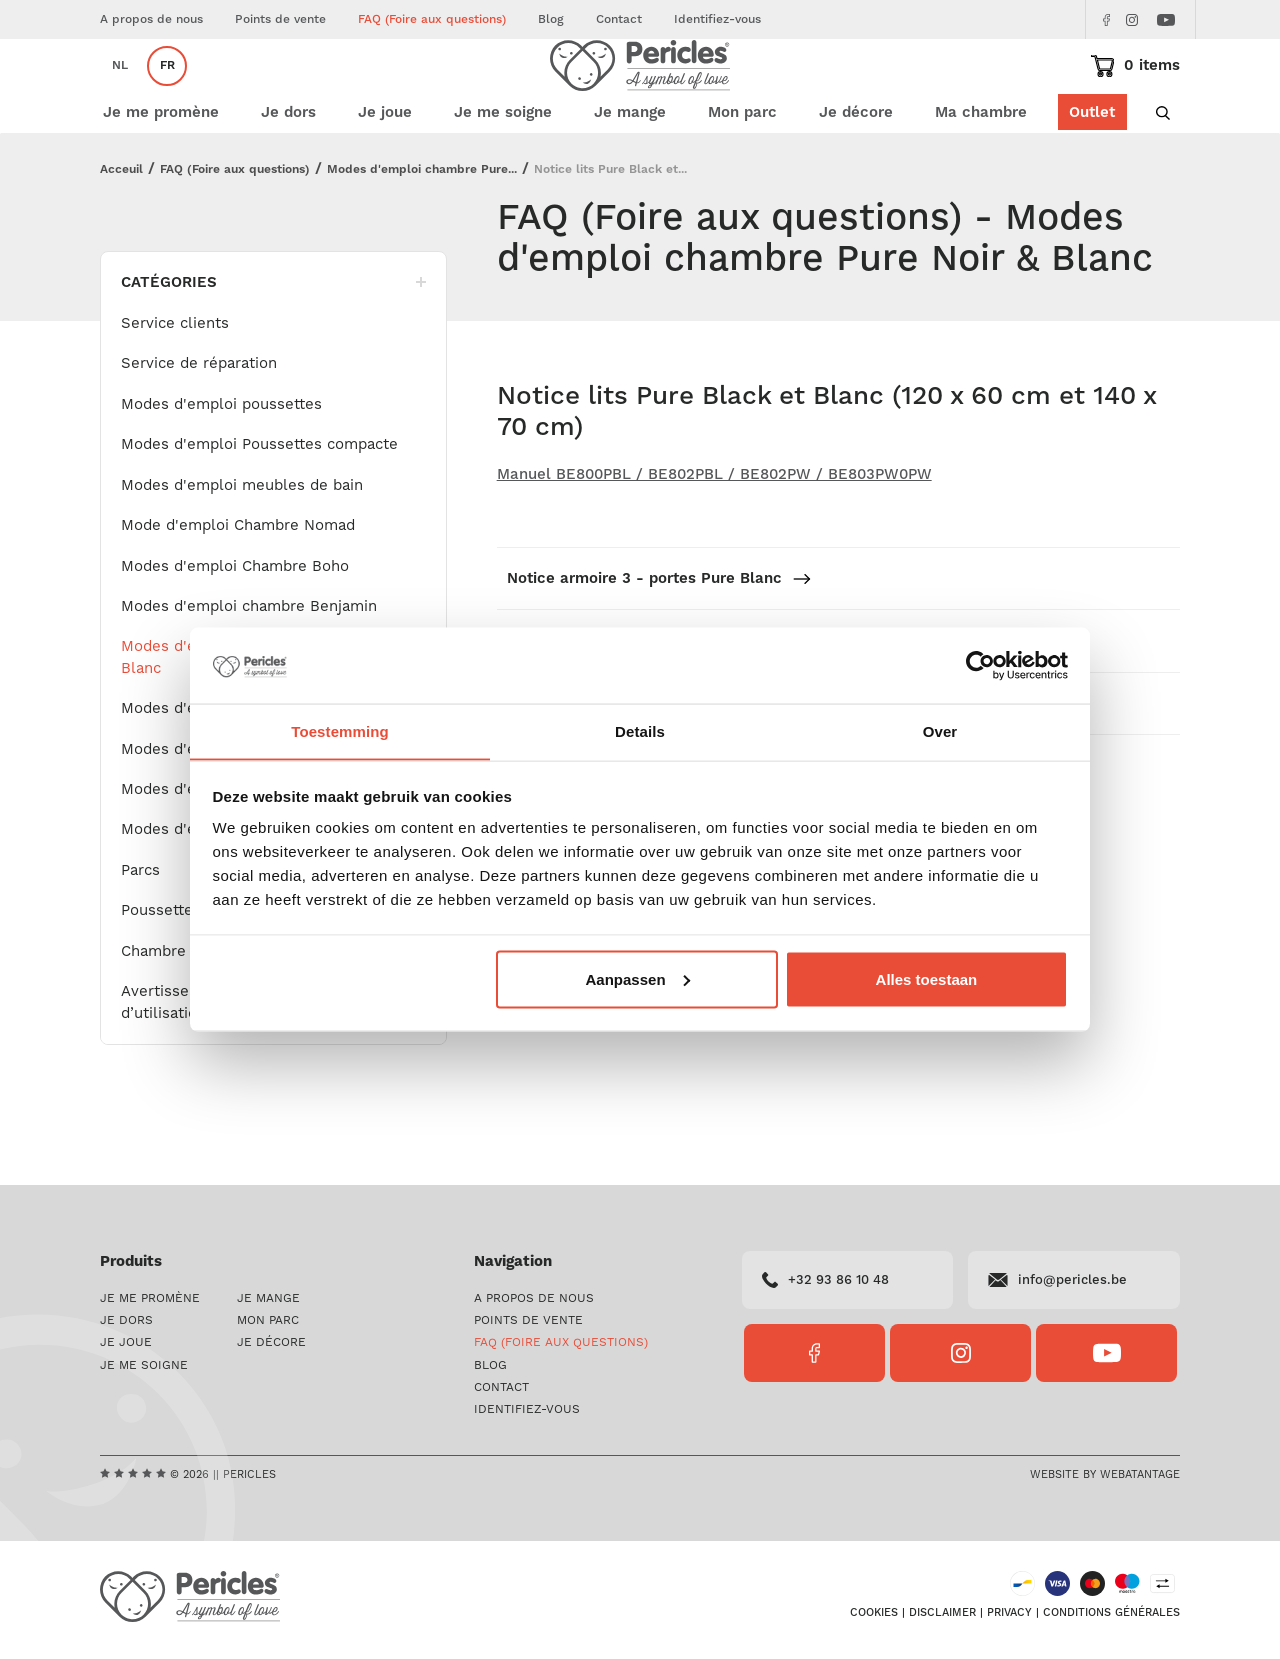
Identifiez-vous (717, 19)
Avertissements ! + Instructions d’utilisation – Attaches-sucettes (239, 1062)
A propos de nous (151, 19)
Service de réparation (199, 423)
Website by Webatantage (1105, 1479)
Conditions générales (1111, 1620)
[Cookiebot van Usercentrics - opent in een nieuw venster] (980, 665)
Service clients (175, 383)
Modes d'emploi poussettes (221, 464)
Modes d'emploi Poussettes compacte (259, 504)
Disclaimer (942, 1620)
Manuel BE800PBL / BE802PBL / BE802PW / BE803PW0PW (714, 534)
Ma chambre (980, 172)
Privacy (1009, 1620)
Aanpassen (638, 979)
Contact (619, 19)
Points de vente (280, 19)
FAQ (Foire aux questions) (432, 19)
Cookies (874, 1620)
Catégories (273, 342)
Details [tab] (640, 730)
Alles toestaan (927, 979)
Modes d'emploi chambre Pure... (422, 229)
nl (120, 95)
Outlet (1091, 172)
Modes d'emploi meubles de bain (242, 545)
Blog (551, 19)
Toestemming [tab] (340, 730)
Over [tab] (940, 730)
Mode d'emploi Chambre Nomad (238, 585)
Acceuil (121, 229)
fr (167, 95)
